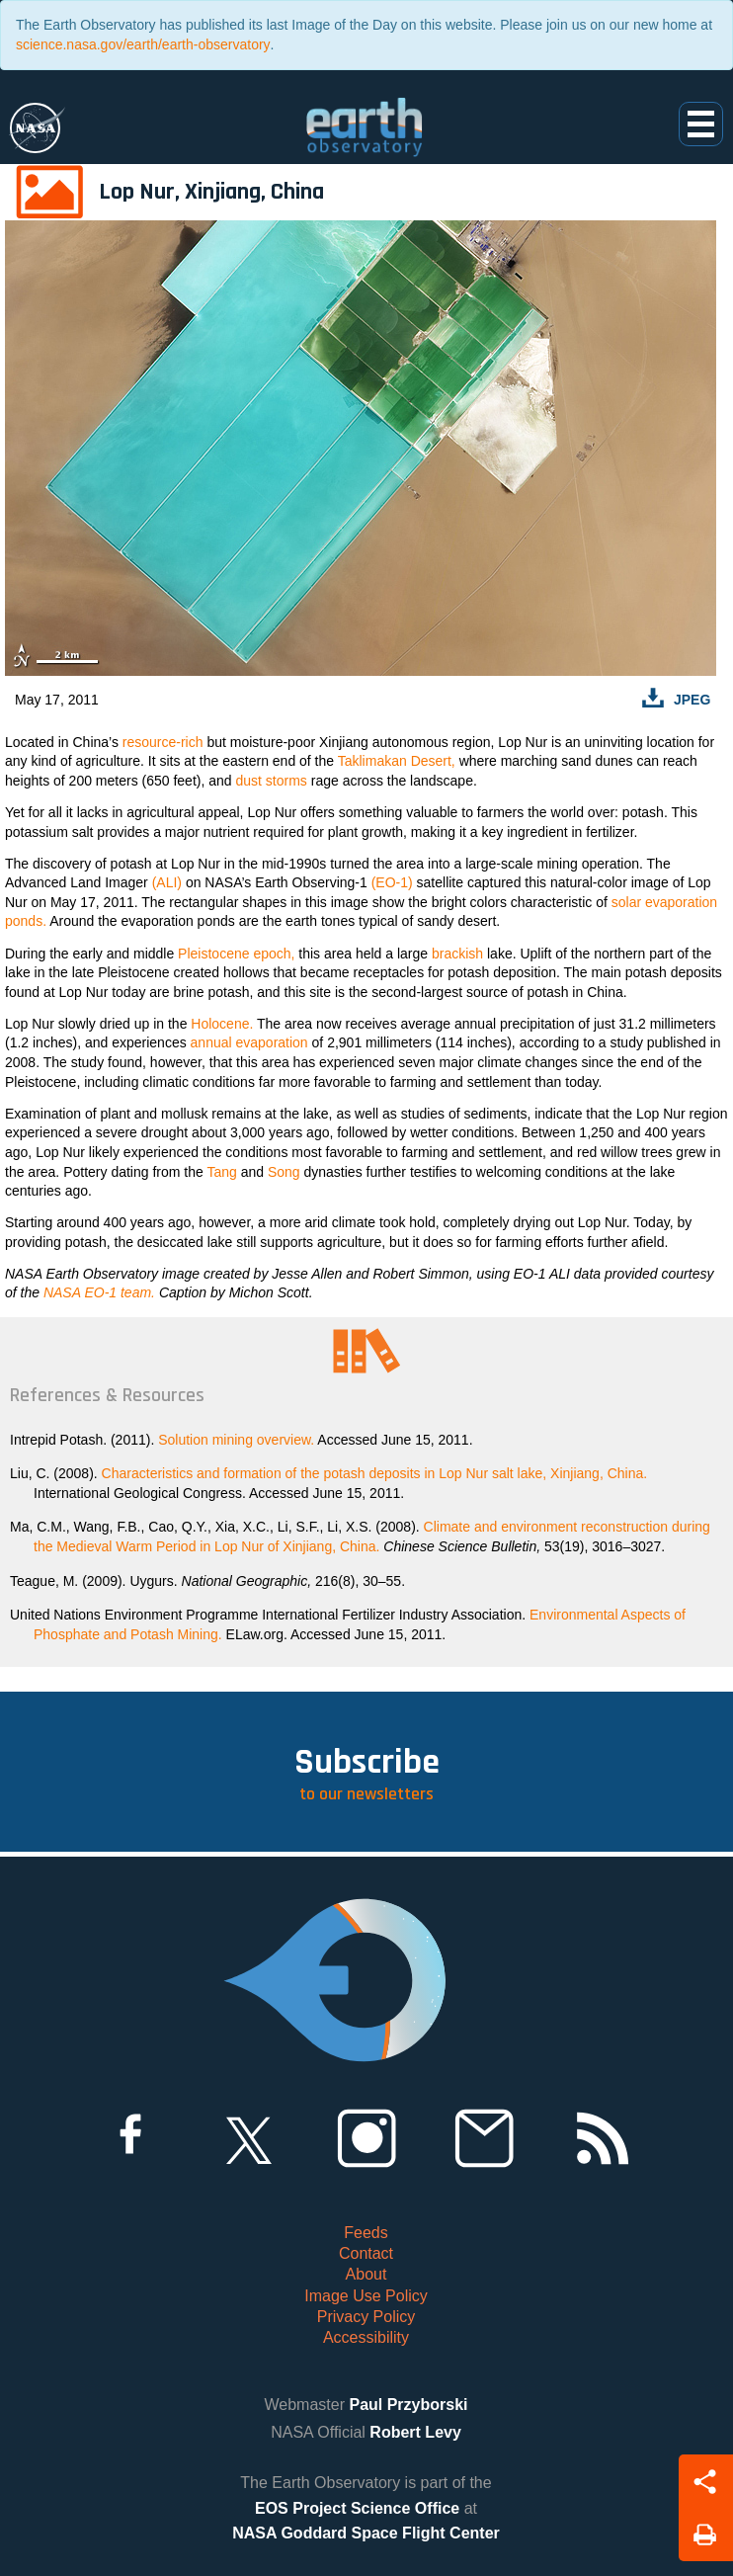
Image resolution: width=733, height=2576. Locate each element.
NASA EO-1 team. (99, 1292)
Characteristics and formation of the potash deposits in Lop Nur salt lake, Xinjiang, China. (375, 1473)
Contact (366, 2253)
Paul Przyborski (408, 2404)
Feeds (365, 2232)
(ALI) (167, 882)
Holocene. (222, 1024)
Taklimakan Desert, (396, 761)
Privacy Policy (366, 2316)
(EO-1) (392, 882)
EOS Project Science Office (357, 2508)
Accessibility (366, 2337)
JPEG (692, 699)
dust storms (270, 781)
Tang (221, 1172)
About (366, 2274)
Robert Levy (414, 2432)
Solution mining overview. (236, 1440)
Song (284, 1172)
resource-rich (163, 742)
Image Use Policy (366, 2295)
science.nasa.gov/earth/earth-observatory (143, 44)
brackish (457, 953)
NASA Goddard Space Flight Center (366, 2533)
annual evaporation (249, 1042)
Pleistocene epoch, (236, 953)
